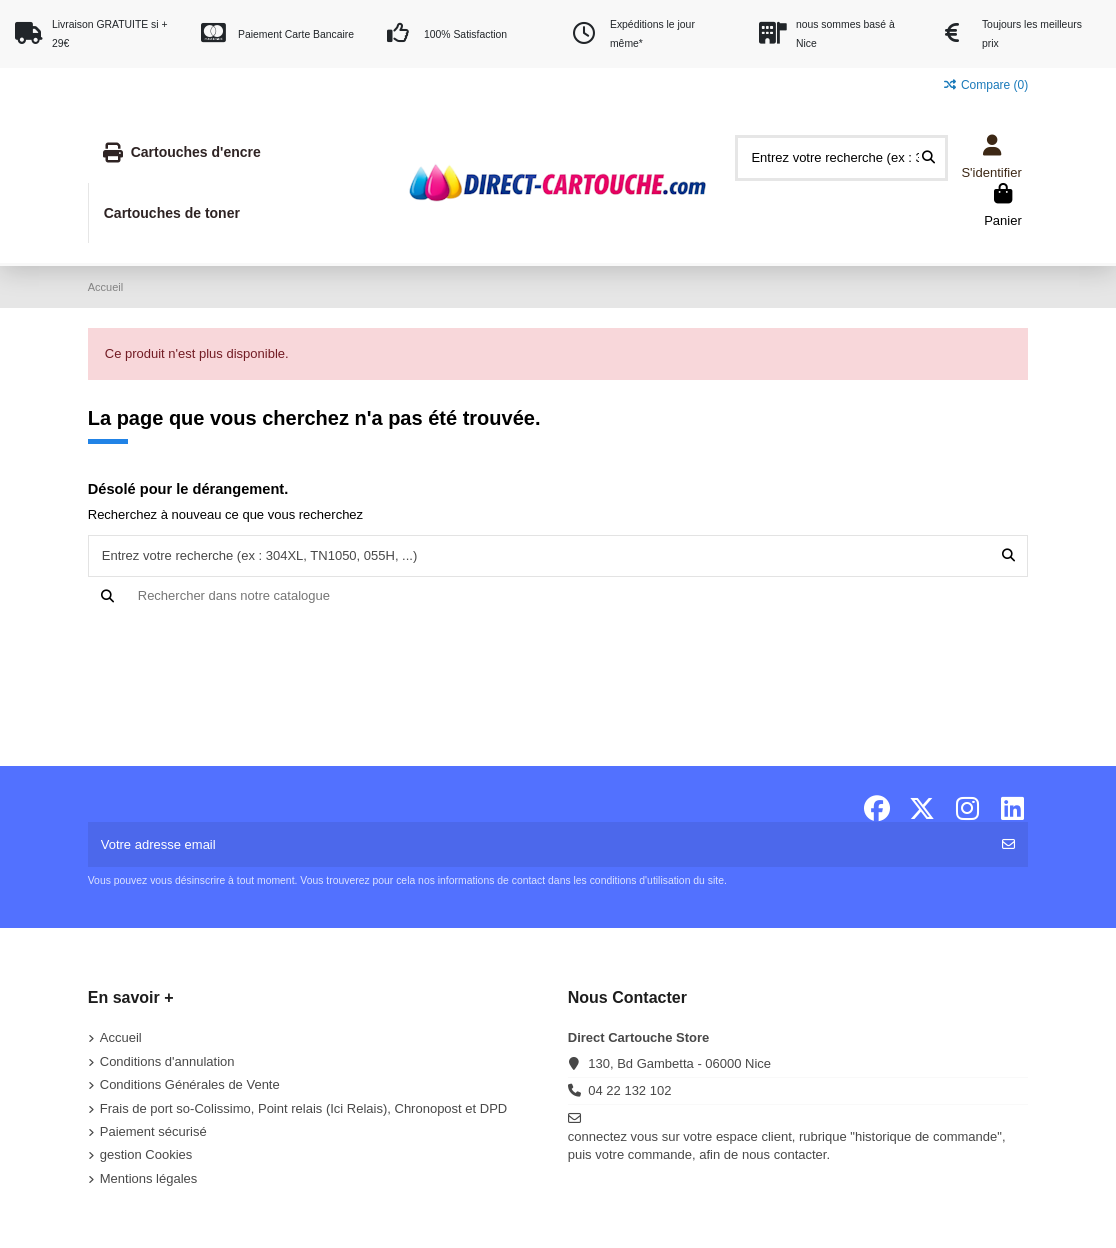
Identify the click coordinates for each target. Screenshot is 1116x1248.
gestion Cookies (146, 1154)
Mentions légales (149, 1178)
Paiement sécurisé (153, 1131)
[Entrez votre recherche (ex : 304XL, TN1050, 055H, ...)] (928, 158)
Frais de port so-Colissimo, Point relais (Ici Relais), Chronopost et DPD (303, 1108)
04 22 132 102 (629, 1090)
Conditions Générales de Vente (190, 1084)
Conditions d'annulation (167, 1061)
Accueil (121, 1037)
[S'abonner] (1008, 845)
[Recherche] (558, 596)
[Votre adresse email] (539, 845)
